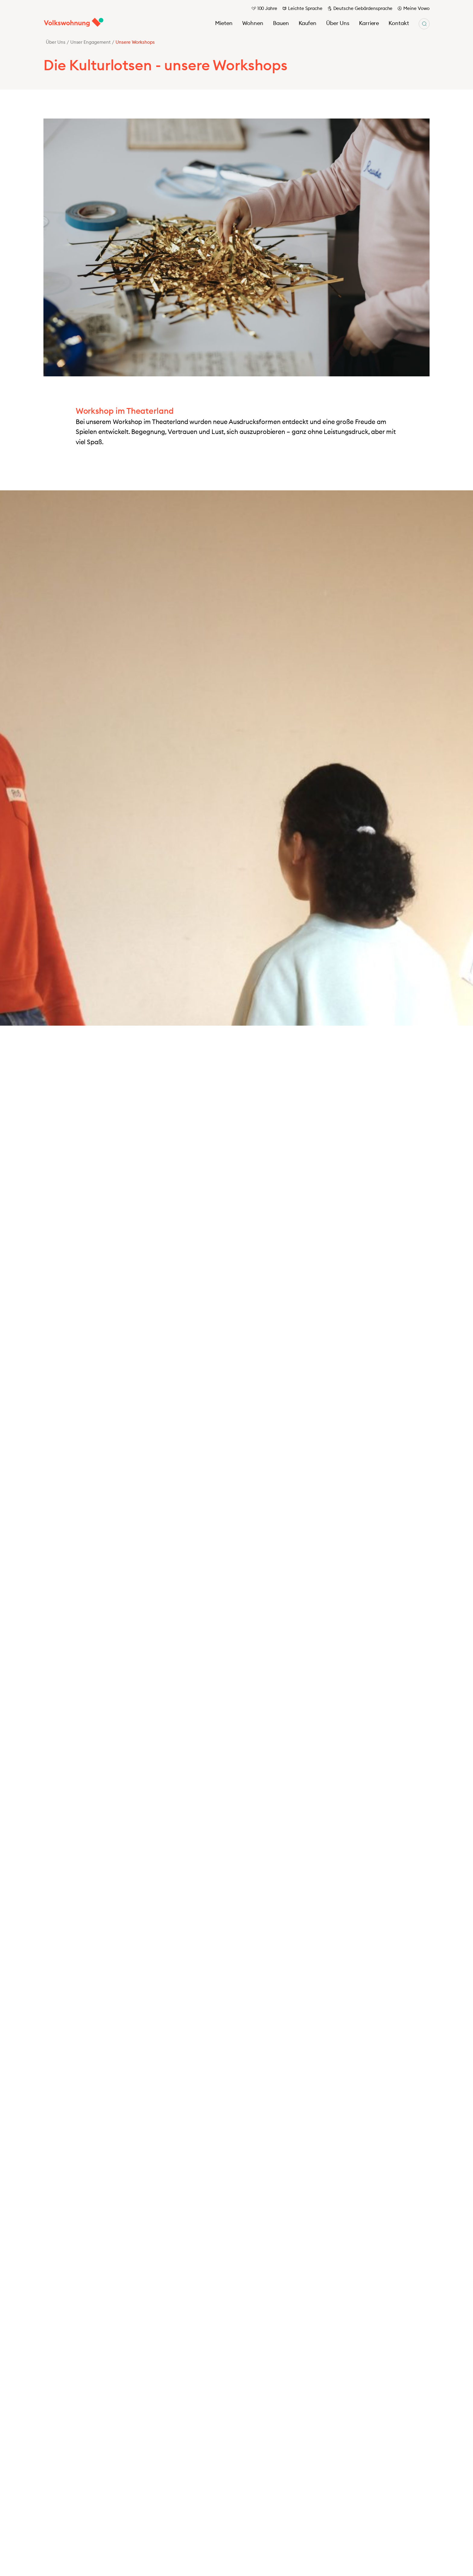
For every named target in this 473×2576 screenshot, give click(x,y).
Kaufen (308, 23)
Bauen (281, 23)
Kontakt (399, 23)
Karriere (369, 23)
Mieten (224, 23)
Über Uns (337, 23)
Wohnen (252, 23)
